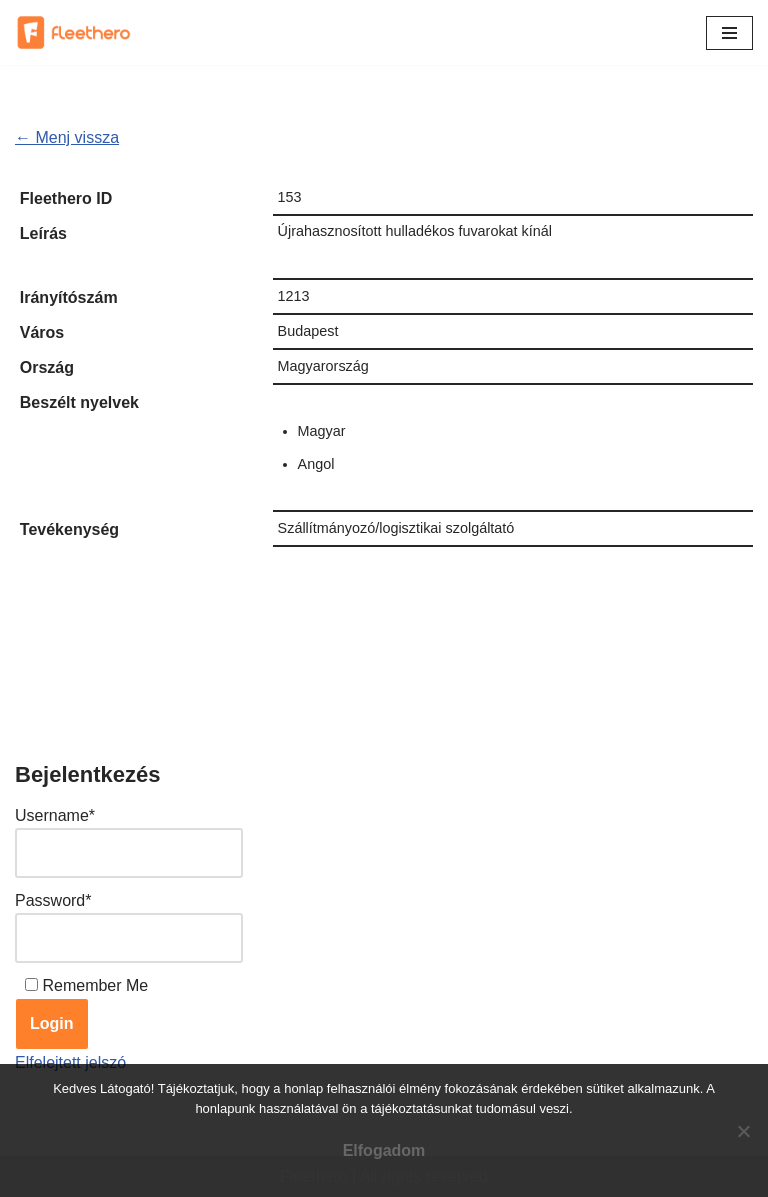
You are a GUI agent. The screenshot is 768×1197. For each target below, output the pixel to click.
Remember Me (95, 985)
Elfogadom (384, 1150)
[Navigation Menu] (729, 33)
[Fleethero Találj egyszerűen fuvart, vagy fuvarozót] (75, 32)
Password (53, 900)
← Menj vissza (67, 137)
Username (55, 815)
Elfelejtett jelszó (70, 1062)
